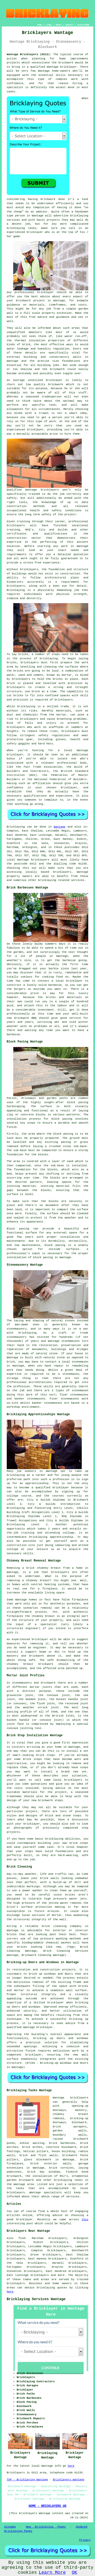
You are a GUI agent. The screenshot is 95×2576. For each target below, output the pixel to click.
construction (16, 506)
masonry (80, 2110)
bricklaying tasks (68, 2180)
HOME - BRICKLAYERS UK (47, 2506)
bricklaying (49, 658)
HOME (39, 25)
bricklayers (50, 489)
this (85, 2219)
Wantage (59, 826)
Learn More (52, 2572)
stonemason (80, 1390)
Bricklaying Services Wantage (36, 2299)
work (24, 558)
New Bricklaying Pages (46, 2526)
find (21, 2238)
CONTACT (69, 25)
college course (19, 1495)
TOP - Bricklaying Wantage (27, 2479)
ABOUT (59, 25)
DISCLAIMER (83, 25)
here (10, 2291)
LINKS (49, 25)
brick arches (32, 2147)
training (13, 529)
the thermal (16, 340)
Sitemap (10, 2526)
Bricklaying (16, 826)
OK (74, 2572)
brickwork (23, 300)
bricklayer (68, 66)
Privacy (85, 2540)
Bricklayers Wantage (68, 2479)
